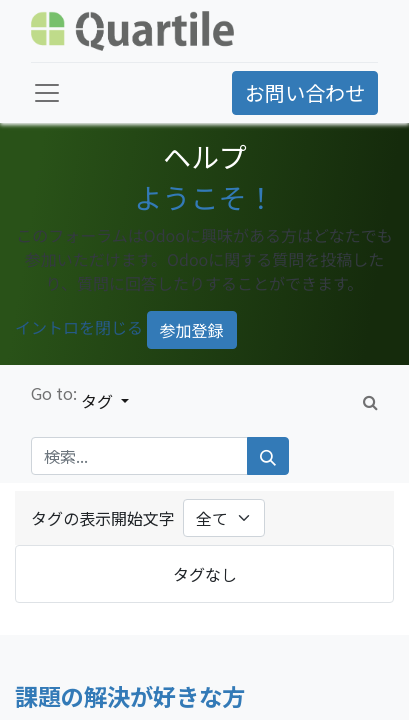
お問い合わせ (305, 92)
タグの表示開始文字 (103, 518)
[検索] (268, 456)
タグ (99, 401)
